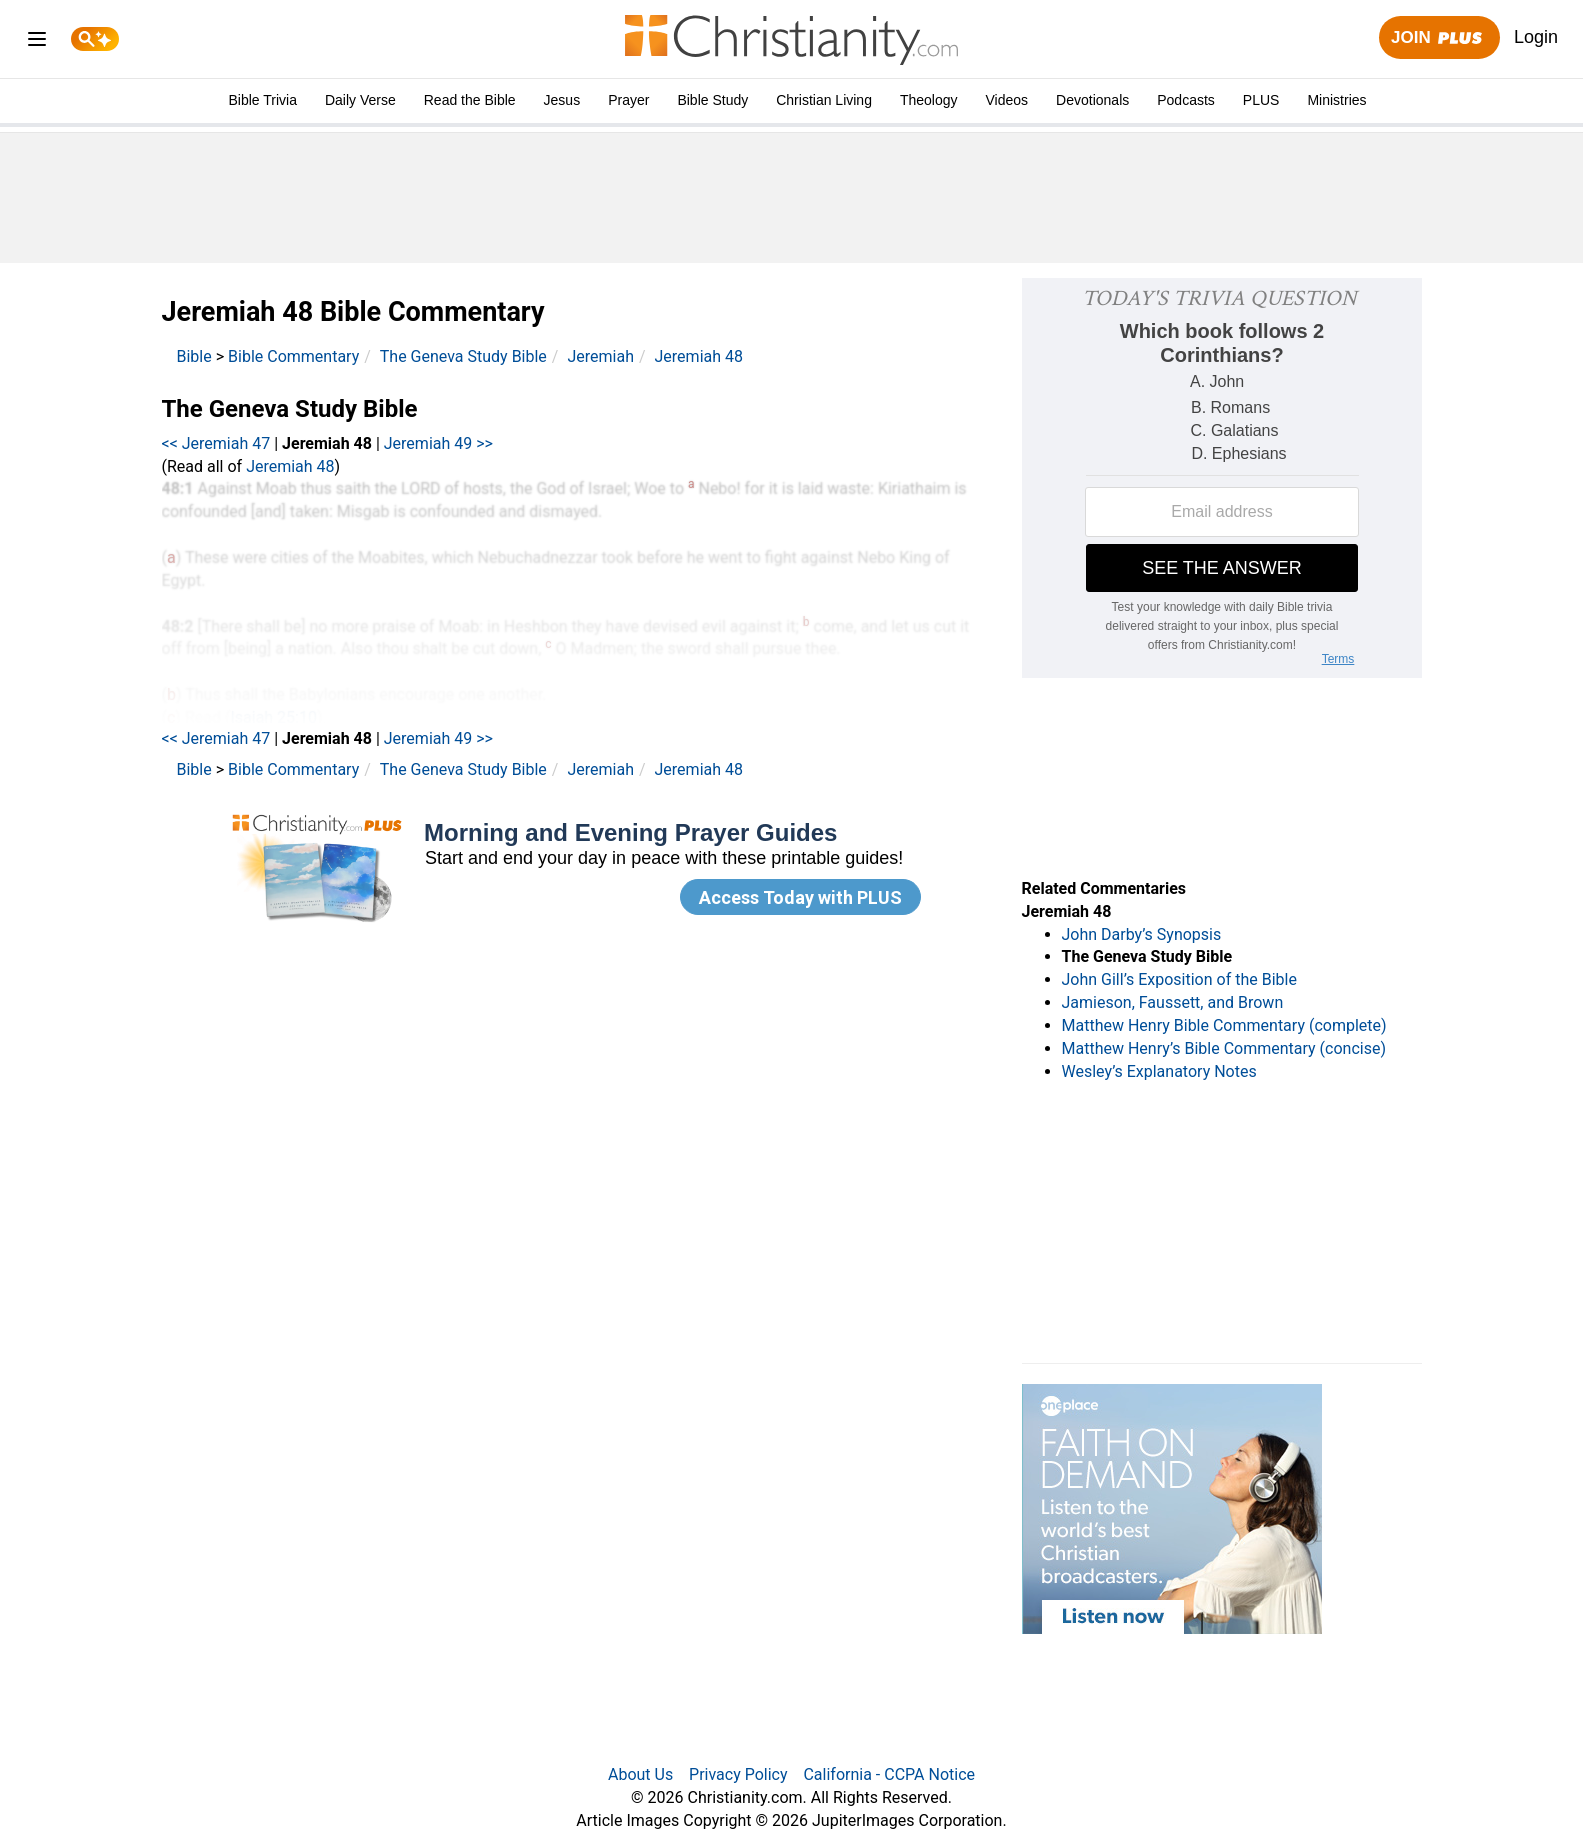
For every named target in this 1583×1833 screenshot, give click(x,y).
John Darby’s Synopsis (1142, 934)
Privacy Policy (738, 1774)
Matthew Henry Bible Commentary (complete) (1224, 1025)
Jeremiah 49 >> (438, 443)
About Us (640, 1774)
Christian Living (824, 100)
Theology (929, 100)
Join (1439, 38)
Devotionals (1092, 100)
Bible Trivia (262, 100)
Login (1536, 37)
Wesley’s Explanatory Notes (1159, 1071)
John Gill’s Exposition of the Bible (1179, 979)
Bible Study (712, 100)
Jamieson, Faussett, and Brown (1173, 1002)
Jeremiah (600, 356)
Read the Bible (470, 100)
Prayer (628, 100)
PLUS (1261, 100)
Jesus (562, 100)
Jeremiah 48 (699, 356)
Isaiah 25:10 (273, 717)
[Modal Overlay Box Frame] (577, 869)
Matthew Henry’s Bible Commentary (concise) (1224, 1048)
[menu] (37, 42)
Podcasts (1186, 100)
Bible (194, 356)
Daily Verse (360, 100)
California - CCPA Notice (889, 1774)
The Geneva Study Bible (463, 356)
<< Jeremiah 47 (216, 443)
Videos (1007, 100)
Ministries (1336, 100)
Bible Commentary (293, 356)
